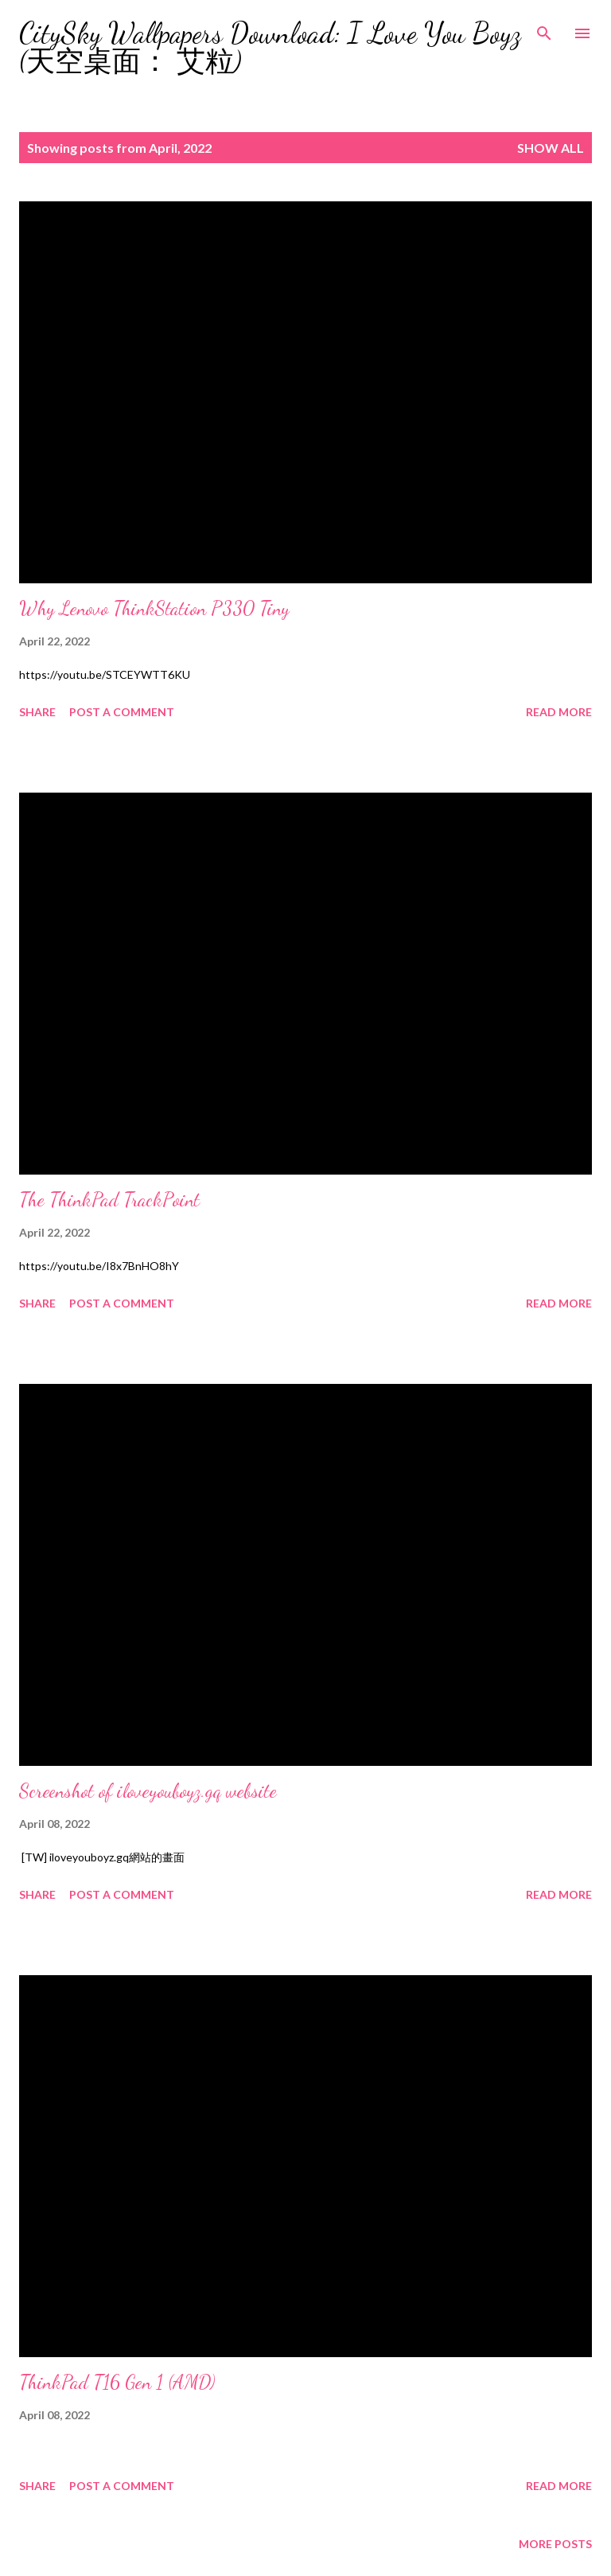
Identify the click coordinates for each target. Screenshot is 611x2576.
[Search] (544, 28)
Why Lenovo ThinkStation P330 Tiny (154, 608)
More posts (555, 2544)
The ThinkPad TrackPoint (109, 1199)
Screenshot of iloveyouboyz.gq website (148, 1790)
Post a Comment (121, 712)
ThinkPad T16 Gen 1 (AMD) (117, 2382)
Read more (559, 712)
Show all (550, 147)
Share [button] (37, 712)
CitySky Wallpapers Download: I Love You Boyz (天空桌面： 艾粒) (270, 47)
